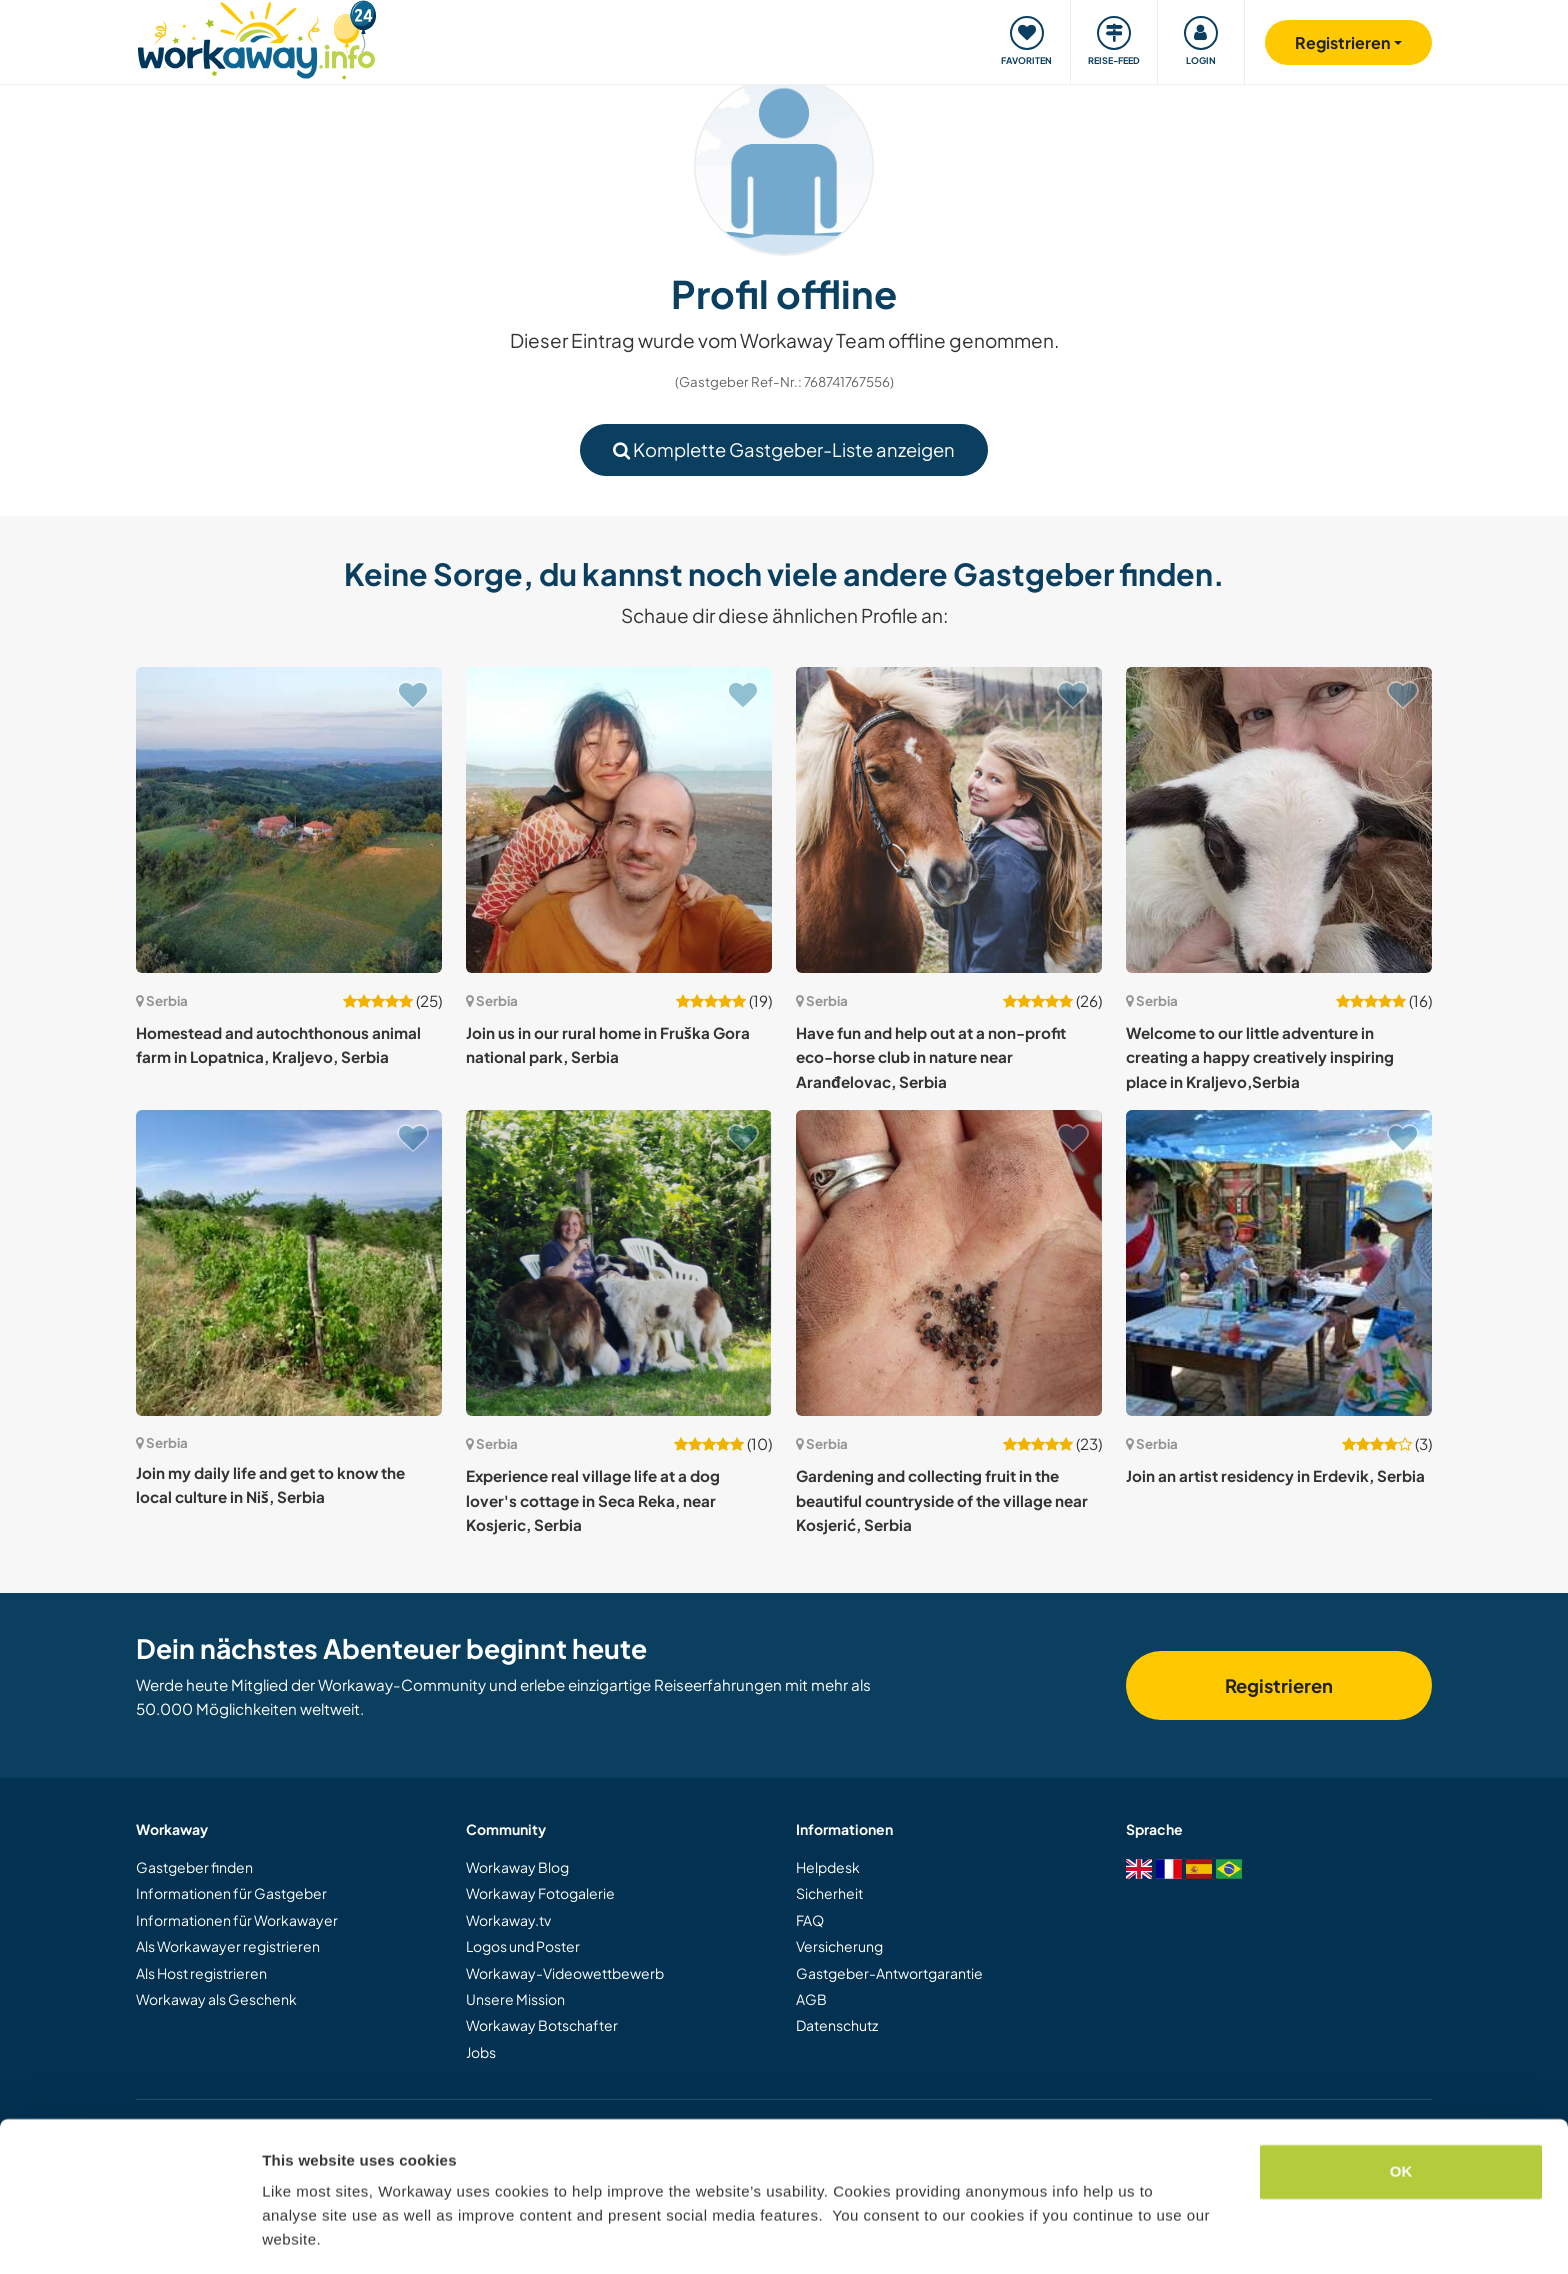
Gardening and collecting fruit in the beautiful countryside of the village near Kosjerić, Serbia (942, 1500)
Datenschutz (837, 2025)
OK (1401, 2111)
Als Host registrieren (201, 1973)
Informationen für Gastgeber (231, 1893)
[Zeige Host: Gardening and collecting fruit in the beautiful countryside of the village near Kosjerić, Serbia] (949, 1263)
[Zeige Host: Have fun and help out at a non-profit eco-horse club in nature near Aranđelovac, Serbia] (949, 820)
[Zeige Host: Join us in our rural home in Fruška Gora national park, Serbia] (619, 820)
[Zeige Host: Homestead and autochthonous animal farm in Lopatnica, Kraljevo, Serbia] (289, 820)
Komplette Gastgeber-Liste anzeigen (784, 449)
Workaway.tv (508, 1920)
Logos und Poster (523, 1946)
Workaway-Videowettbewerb (565, 1973)
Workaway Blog (517, 1867)
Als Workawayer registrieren (228, 1946)
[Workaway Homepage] (256, 37)
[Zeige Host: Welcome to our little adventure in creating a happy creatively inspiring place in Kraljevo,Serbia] (1279, 820)
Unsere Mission (515, 1999)
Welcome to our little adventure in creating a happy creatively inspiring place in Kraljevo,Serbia (1260, 1057)
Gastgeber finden (194, 1867)
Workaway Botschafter (542, 2025)
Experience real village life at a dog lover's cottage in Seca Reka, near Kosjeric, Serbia (593, 1500)
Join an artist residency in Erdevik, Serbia (1275, 1475)
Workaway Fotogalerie (540, 1893)
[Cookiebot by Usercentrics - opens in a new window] (129, 2235)
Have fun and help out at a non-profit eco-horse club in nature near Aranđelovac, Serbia (931, 1057)
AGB (811, 1999)
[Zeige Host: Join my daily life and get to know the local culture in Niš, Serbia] (289, 1263)
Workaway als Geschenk (216, 1999)
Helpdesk (828, 1867)
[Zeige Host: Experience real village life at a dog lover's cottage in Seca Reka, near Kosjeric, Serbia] (619, 1263)
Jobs (481, 2052)
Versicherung (839, 1946)
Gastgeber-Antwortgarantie (889, 1973)
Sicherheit (829, 1893)
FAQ (810, 1920)
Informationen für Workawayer (237, 1920)
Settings (292, 2234)
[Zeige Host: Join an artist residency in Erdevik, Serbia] (1279, 1263)
